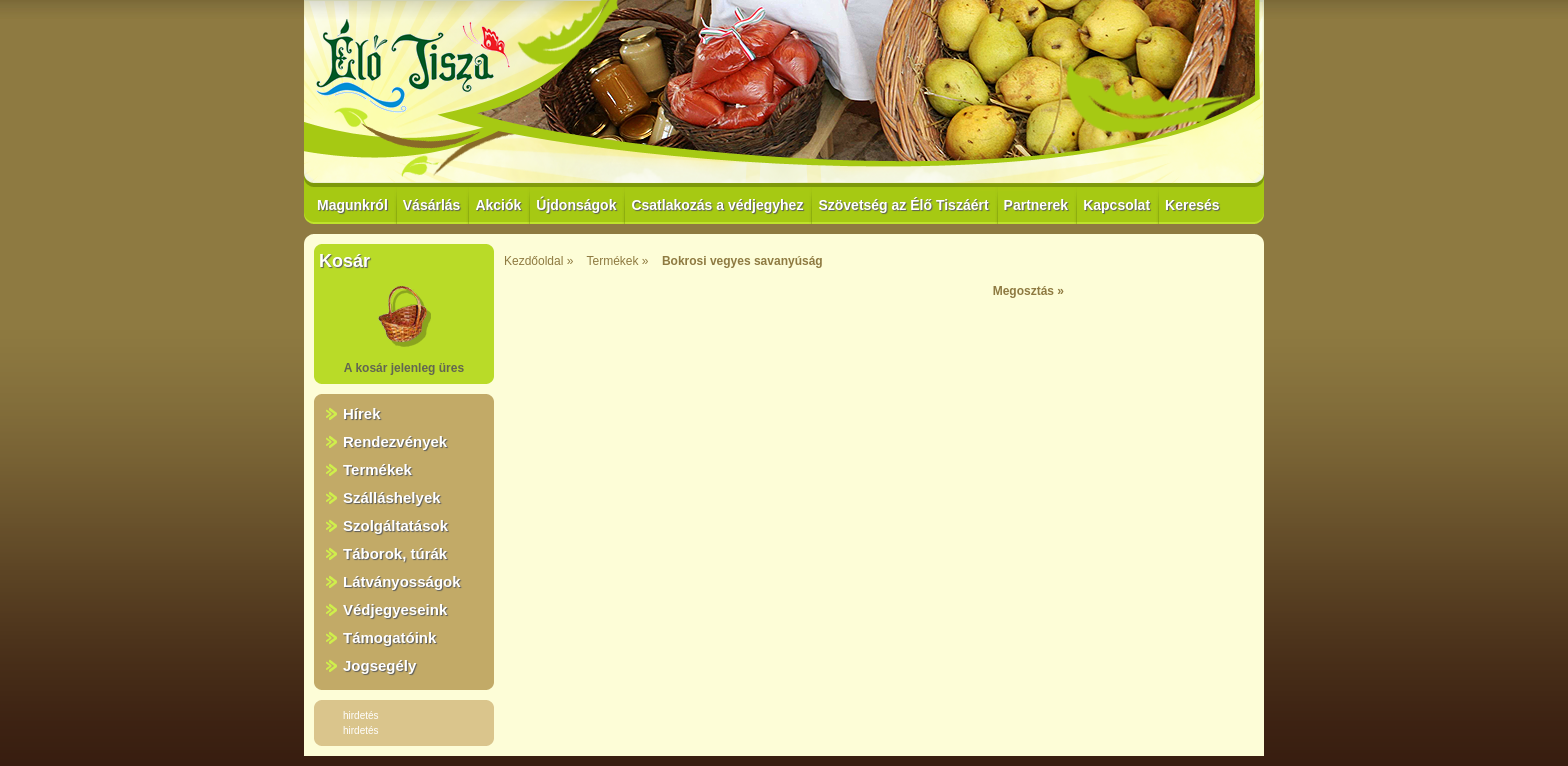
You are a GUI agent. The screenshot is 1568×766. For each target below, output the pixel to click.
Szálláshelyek (392, 497)
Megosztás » (1028, 291)
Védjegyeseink (395, 609)
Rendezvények (395, 441)
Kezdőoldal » (538, 261)
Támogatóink (389, 637)
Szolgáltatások (395, 525)
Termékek (377, 469)
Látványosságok (402, 581)
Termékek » (618, 261)
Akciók (498, 205)
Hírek (362, 413)
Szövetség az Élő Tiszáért (903, 205)
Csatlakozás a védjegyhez (717, 205)
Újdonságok (576, 205)
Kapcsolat (1116, 205)
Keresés (1192, 205)
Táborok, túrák (395, 553)
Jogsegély (379, 665)
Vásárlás (432, 205)
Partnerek (1036, 205)
